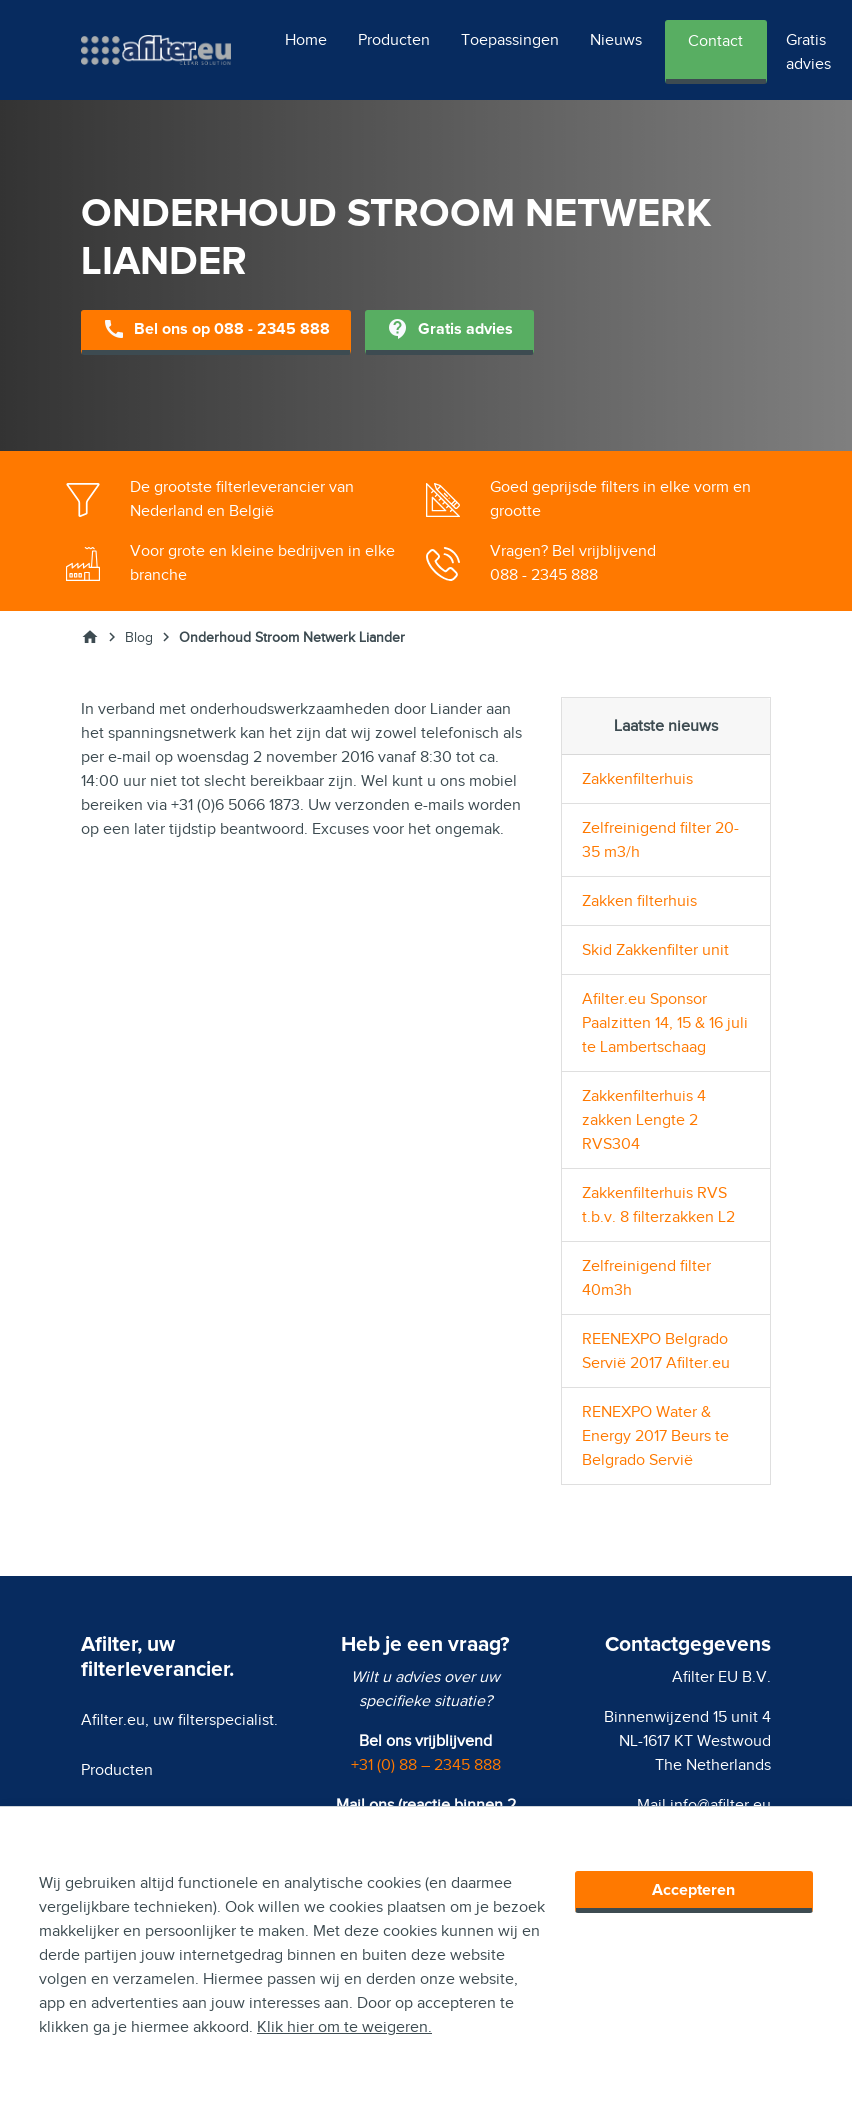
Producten (394, 40)
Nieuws (616, 40)
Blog (139, 637)
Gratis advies (808, 52)
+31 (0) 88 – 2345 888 (426, 1765)
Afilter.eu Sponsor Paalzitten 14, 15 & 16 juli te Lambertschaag (665, 1023)
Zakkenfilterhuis (637, 779)
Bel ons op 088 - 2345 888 (216, 330)
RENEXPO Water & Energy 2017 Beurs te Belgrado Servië (655, 1436)
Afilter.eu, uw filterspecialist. (179, 1720)
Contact (715, 41)
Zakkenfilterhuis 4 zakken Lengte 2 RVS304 (644, 1120)
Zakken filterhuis (639, 901)
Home (306, 40)
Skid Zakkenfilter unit (655, 950)
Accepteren (693, 1890)
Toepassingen (510, 40)
